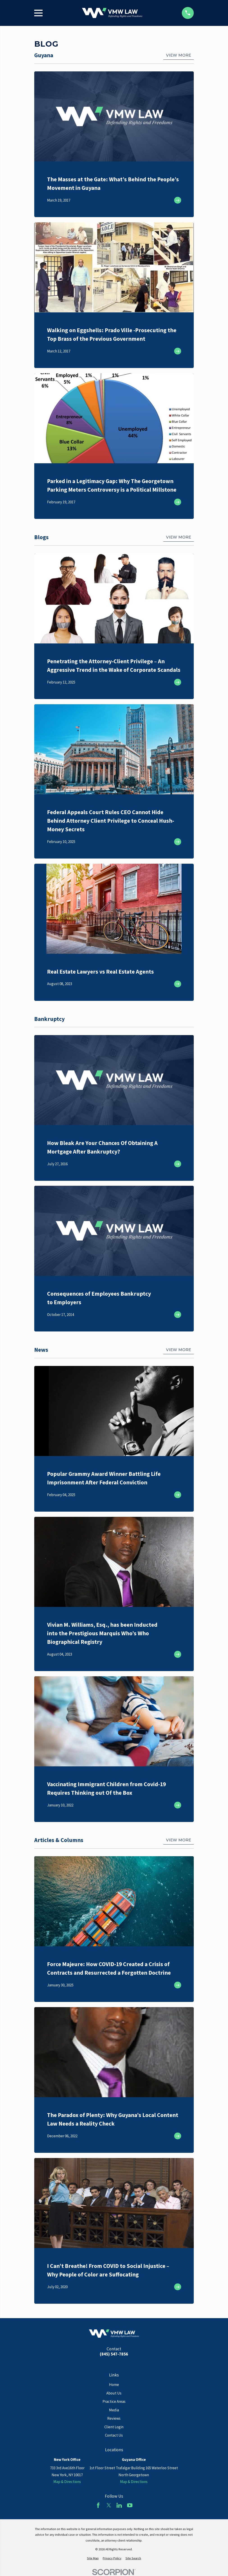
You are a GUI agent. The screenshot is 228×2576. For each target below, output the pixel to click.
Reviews (114, 2418)
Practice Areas (114, 2401)
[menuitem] (93, 2558)
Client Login (113, 2426)
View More (178, 55)
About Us (113, 2393)
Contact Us (114, 2435)
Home (114, 2384)
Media (114, 2410)
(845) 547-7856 (114, 2354)
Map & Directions (67, 2481)
